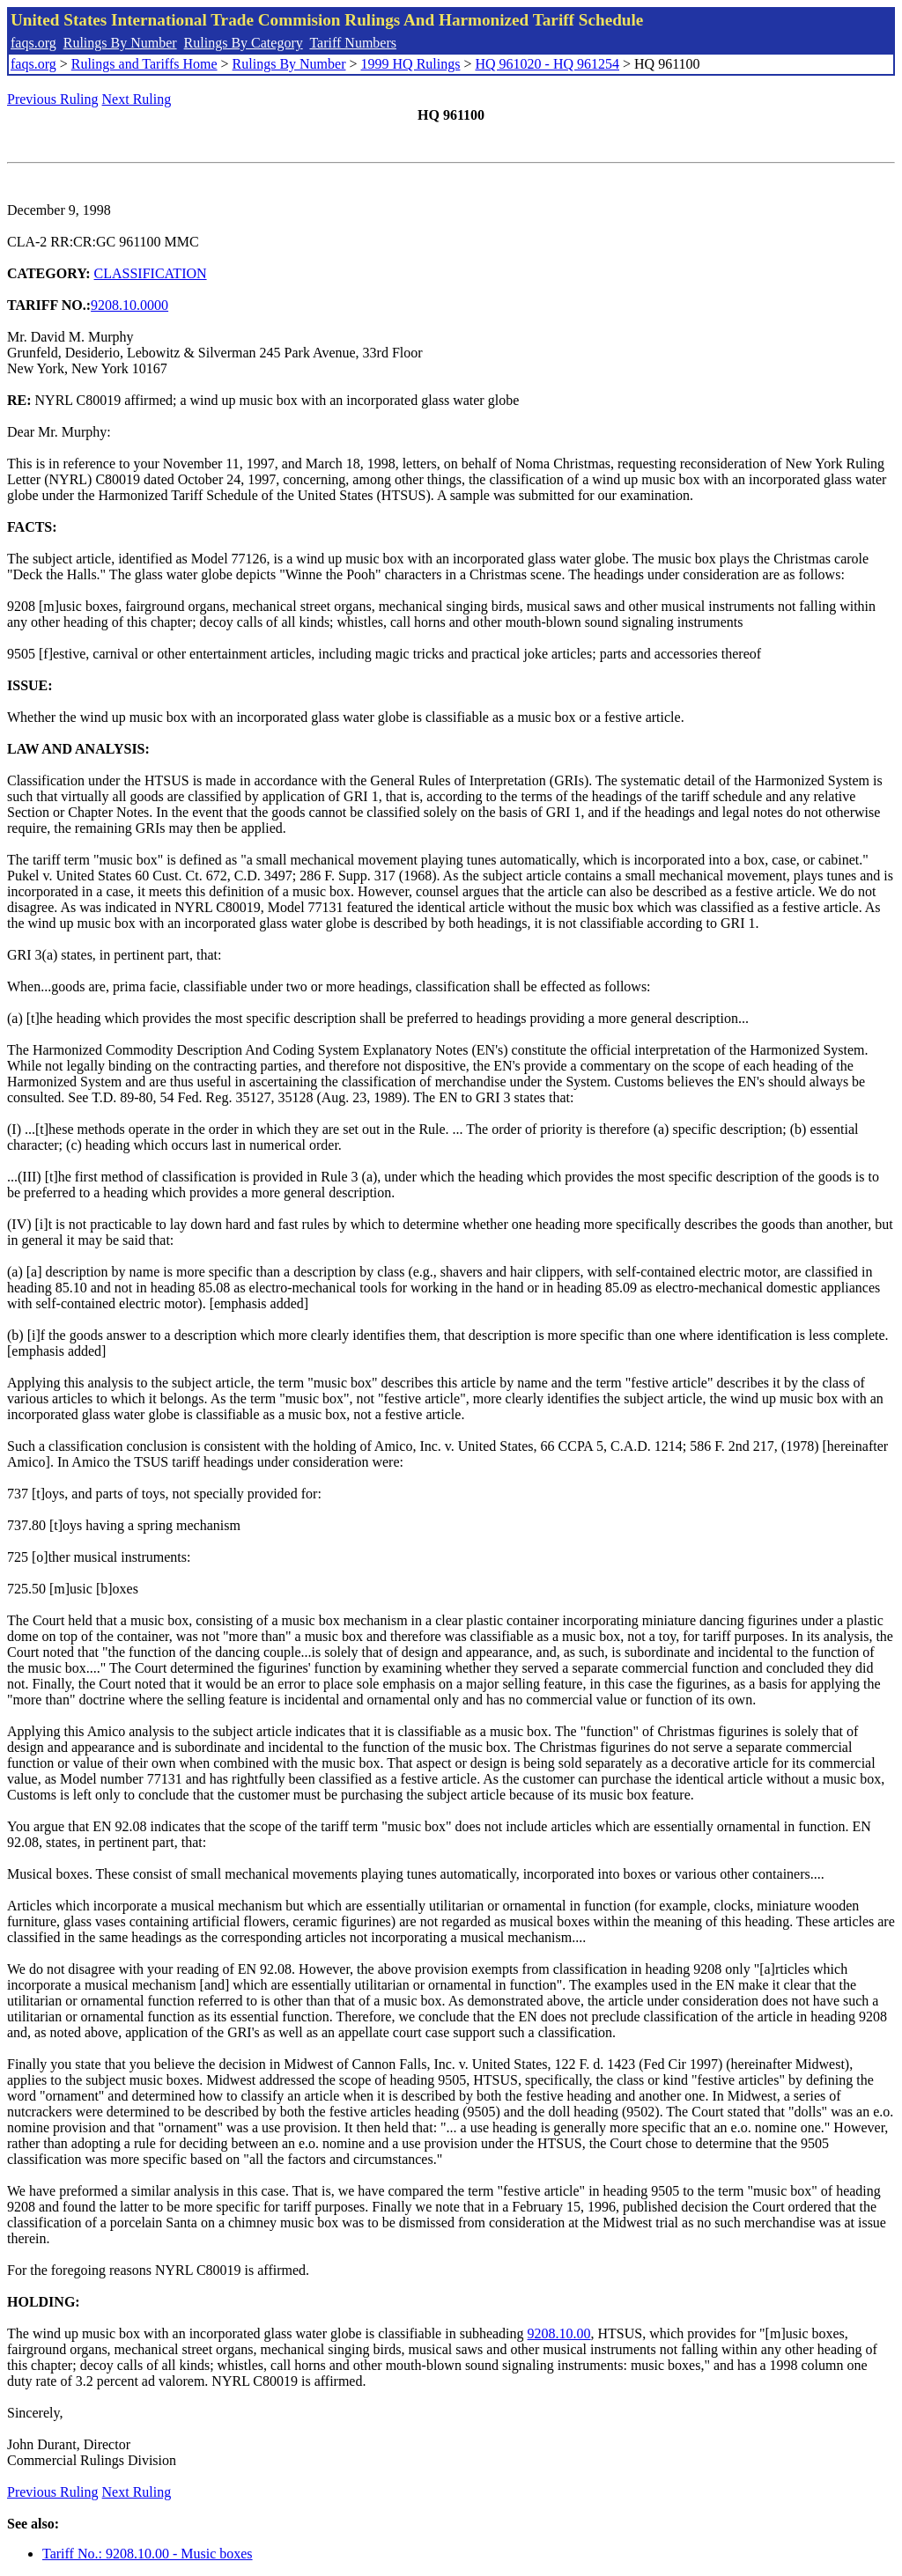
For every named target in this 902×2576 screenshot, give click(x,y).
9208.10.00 (559, 2333)
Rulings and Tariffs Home (144, 63)
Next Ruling (137, 99)
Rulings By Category (243, 42)
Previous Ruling (53, 99)
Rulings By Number (120, 42)
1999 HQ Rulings (411, 63)
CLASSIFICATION (150, 273)
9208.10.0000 (129, 305)
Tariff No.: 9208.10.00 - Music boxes (147, 2553)
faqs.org (33, 42)
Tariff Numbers (352, 42)
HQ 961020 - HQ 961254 (547, 63)
